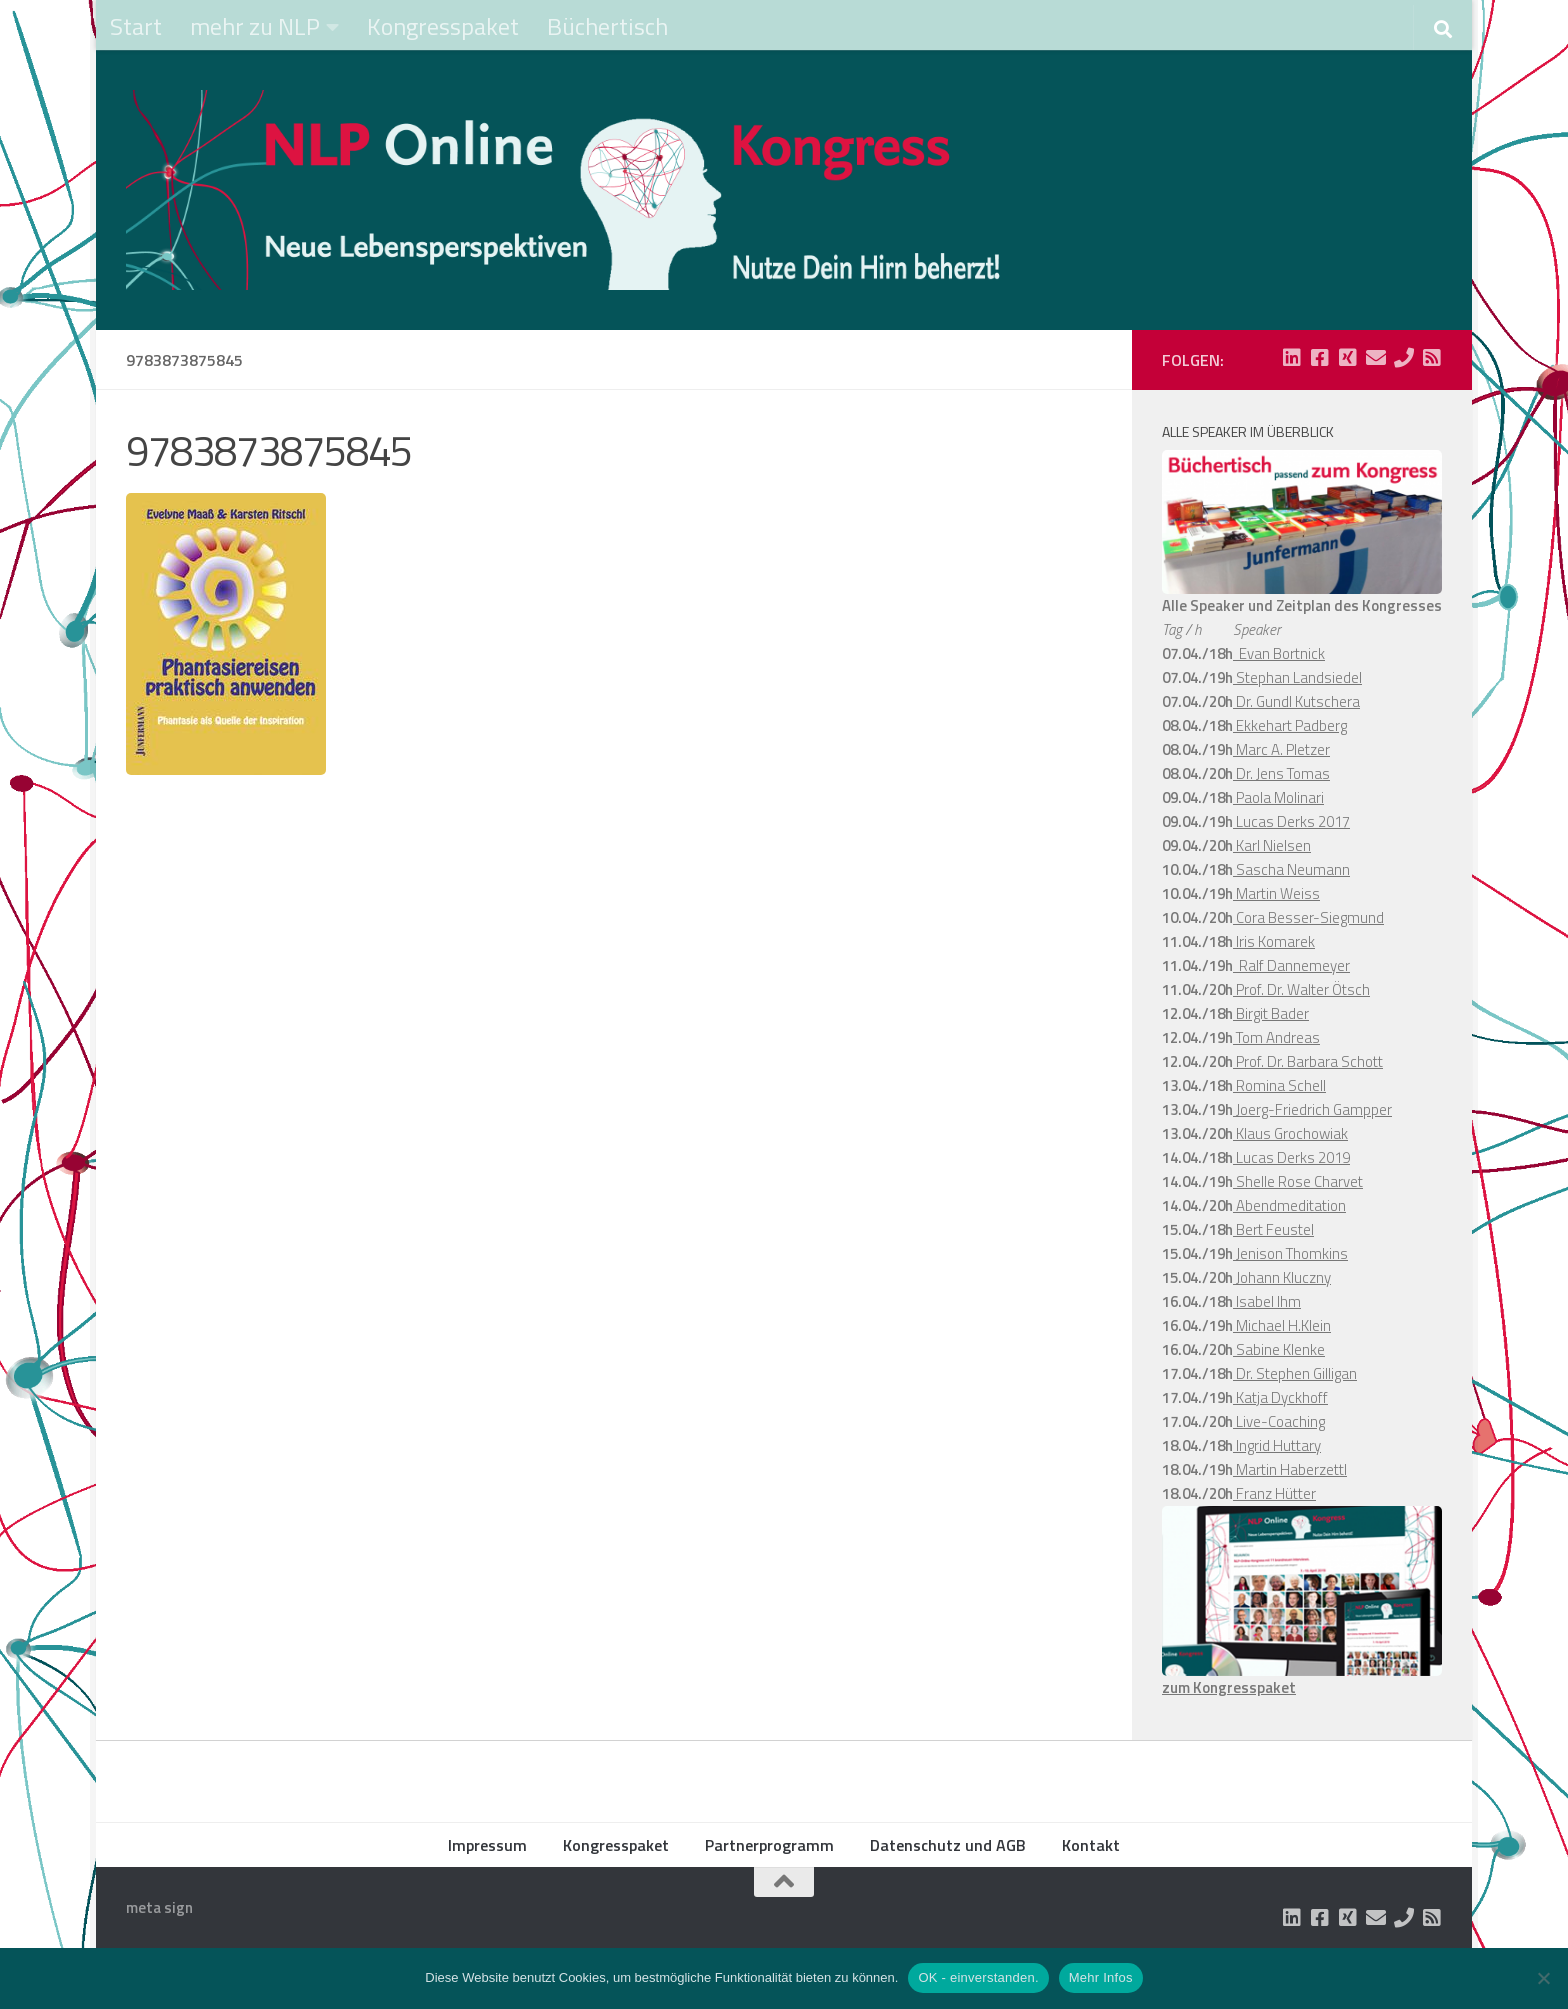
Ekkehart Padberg (1290, 725)
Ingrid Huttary (1277, 1445)
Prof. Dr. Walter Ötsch (1301, 989)
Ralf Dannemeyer (1291, 965)
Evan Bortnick (1279, 653)
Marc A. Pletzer (1281, 749)
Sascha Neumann (1291, 869)
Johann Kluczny (1282, 1277)
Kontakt (1091, 1845)
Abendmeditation (1289, 1205)
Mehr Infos (1101, 1977)
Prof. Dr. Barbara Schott (1308, 1061)
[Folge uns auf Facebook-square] (1320, 358)
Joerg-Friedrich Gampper (1312, 1109)
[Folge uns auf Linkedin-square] (1292, 358)
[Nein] (1543, 1978)
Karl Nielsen (1272, 845)
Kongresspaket (443, 26)
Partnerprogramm (769, 1845)
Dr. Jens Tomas (1281, 773)
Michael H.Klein (1282, 1325)
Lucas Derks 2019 (1291, 1157)
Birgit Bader (1271, 1013)
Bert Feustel (1273, 1229)
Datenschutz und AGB (948, 1845)
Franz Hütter (1274, 1493)
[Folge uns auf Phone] (1404, 358)
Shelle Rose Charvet (1298, 1181)
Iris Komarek (1274, 941)
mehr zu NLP (255, 26)
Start (136, 26)
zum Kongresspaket (1229, 1687)
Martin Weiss (1276, 893)
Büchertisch (607, 26)
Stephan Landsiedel (1297, 677)
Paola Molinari (1278, 797)
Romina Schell (1279, 1085)
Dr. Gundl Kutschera (1296, 701)
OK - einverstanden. (978, 1977)
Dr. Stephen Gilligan (1295, 1373)
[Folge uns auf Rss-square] (1432, 358)
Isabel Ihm (1267, 1301)
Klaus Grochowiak (1290, 1133)
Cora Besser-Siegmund (1308, 917)
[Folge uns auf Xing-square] (1348, 358)
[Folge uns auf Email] (1376, 358)
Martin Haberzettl (1290, 1469)
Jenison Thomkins (1290, 1253)
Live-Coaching (1279, 1421)
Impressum (487, 1845)
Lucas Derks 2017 (1291, 821)
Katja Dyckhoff (1280, 1397)
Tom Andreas (1276, 1037)
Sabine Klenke (1279, 1349)
